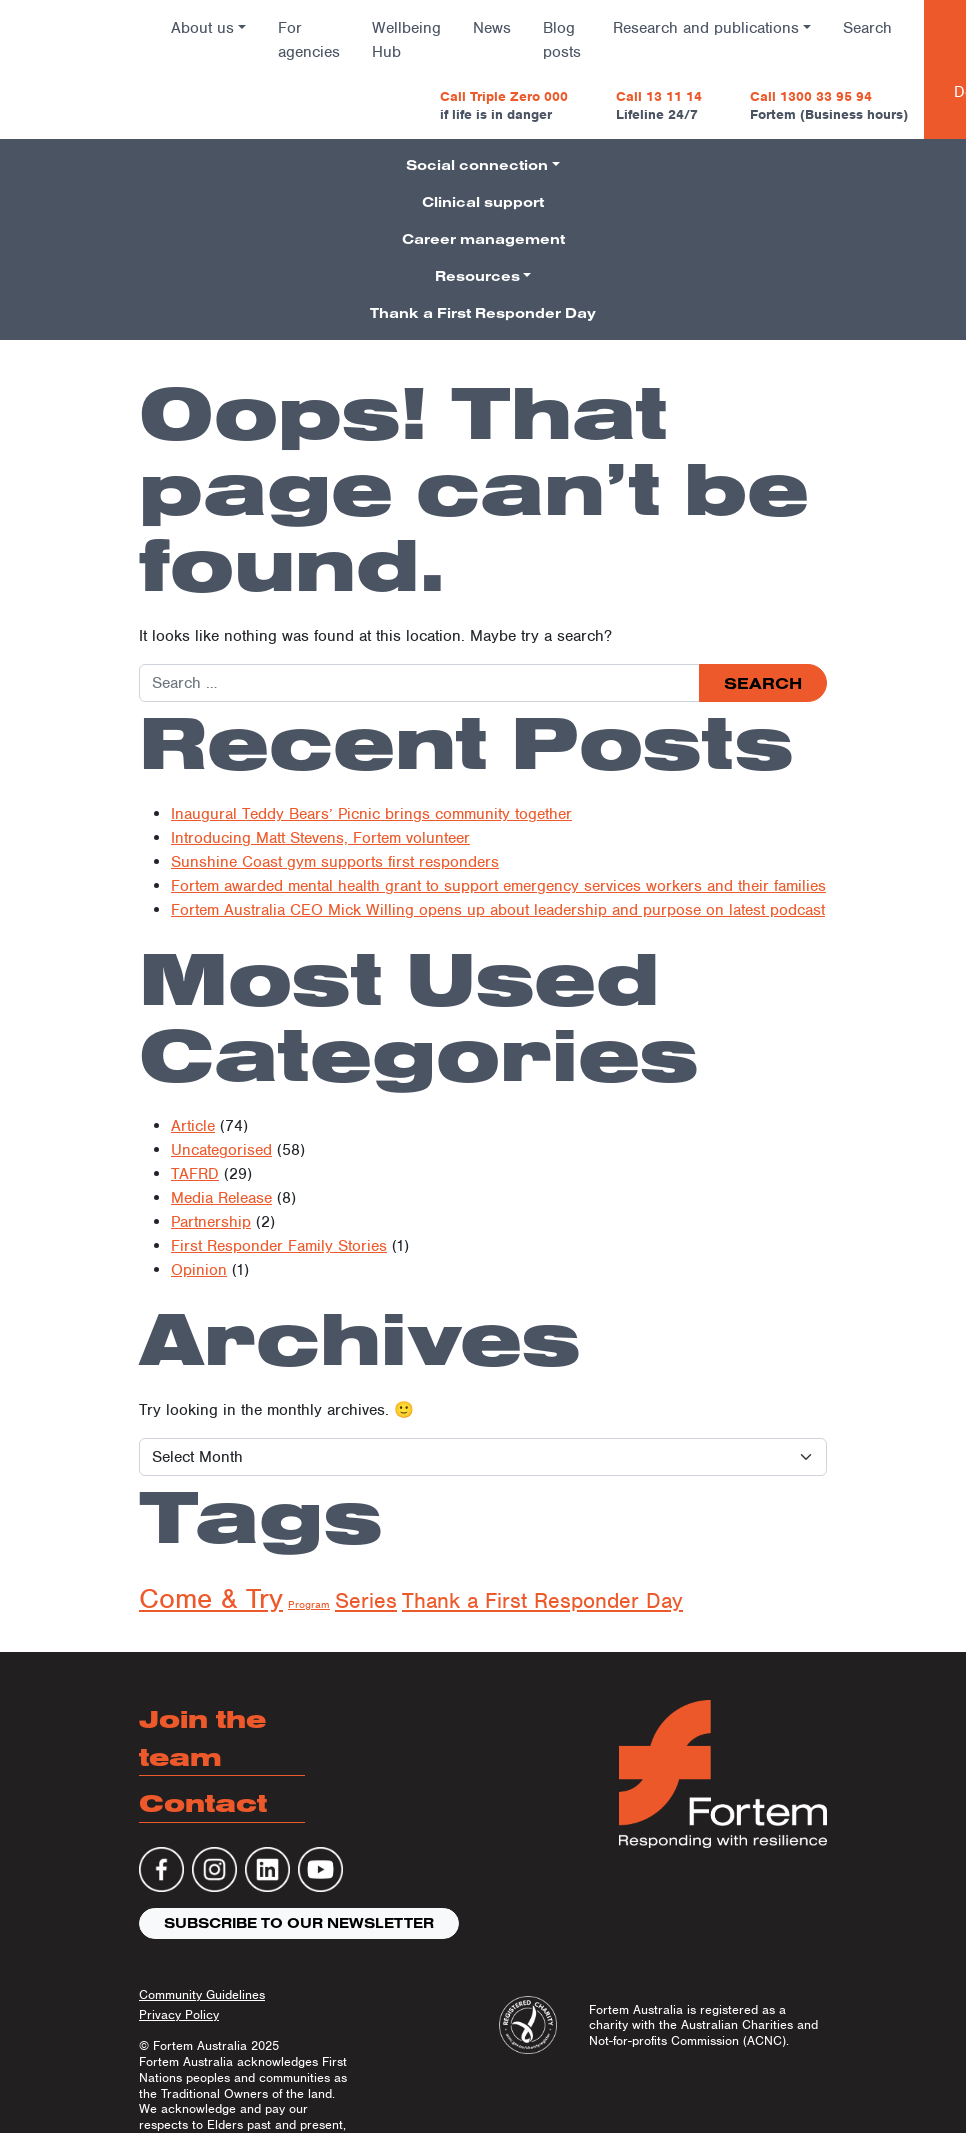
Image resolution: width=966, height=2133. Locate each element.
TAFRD (195, 1174)
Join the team (202, 1737)
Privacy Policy (179, 2014)
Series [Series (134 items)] (366, 1600)
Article (193, 1126)
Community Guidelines (202, 1994)
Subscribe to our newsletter (299, 1923)
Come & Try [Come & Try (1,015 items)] (211, 1598)
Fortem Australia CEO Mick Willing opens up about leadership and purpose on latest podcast (498, 910)
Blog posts (562, 40)
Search (867, 28)
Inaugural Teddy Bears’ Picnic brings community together (371, 814)
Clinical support (483, 202)
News (492, 28)
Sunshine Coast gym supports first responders (335, 862)
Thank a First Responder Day (483, 313)
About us (202, 28)
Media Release (221, 1198)
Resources (477, 276)
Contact (203, 1802)
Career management (483, 239)
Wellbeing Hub (406, 40)
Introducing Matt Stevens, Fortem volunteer (320, 838)
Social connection (477, 165)
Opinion (199, 1270)
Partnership (211, 1222)
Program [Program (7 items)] (309, 1604)
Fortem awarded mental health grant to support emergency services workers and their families (498, 886)
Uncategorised (221, 1150)
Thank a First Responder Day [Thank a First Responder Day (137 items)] (542, 1600)
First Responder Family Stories (279, 1246)
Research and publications (706, 28)
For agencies (309, 40)
